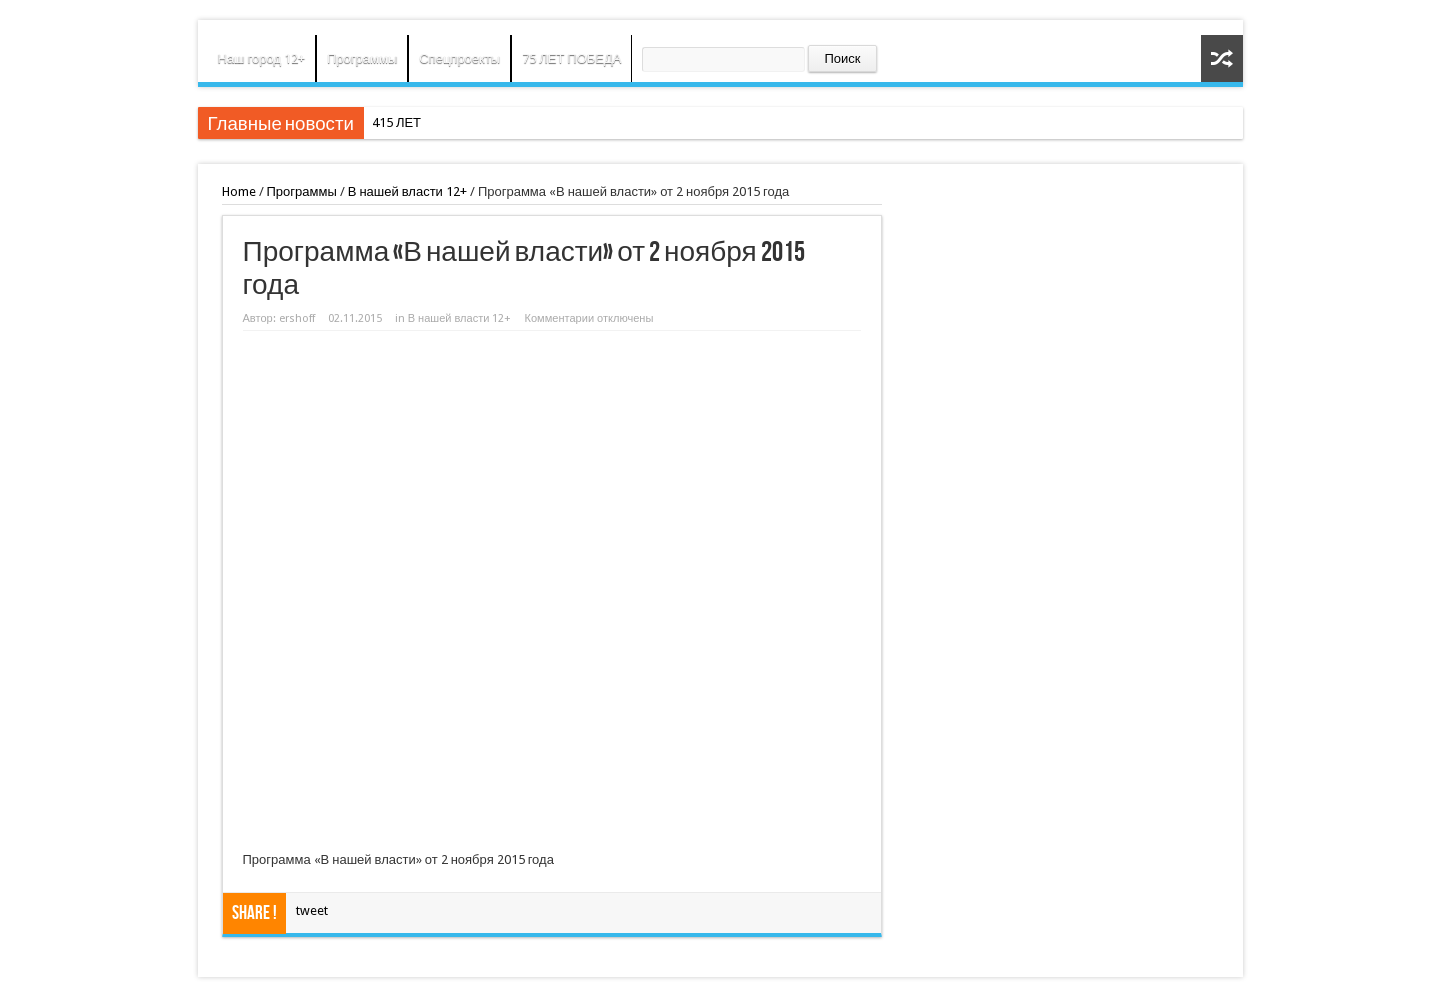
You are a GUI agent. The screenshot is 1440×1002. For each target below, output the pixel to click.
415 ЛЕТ (396, 122)
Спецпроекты (459, 58)
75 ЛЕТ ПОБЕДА (571, 58)
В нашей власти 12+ (407, 191)
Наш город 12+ (262, 58)
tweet (312, 910)
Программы (362, 58)
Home (239, 191)
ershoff (297, 318)
